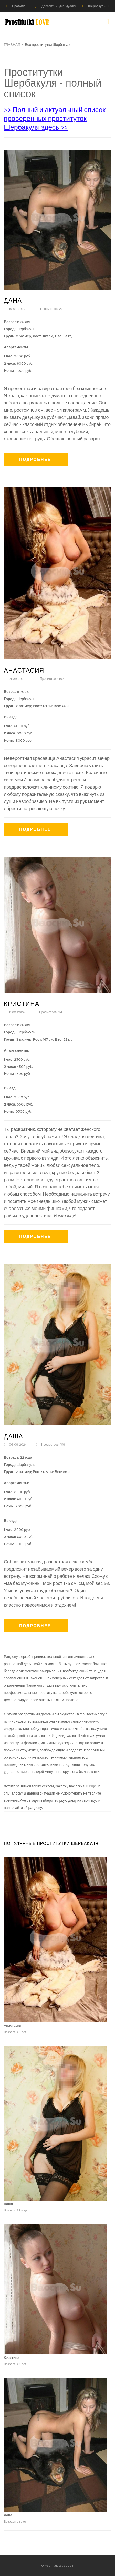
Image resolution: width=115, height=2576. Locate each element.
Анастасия (24, 670)
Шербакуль (97, 6)
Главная (12, 44)
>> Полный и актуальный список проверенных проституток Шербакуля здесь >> (55, 118)
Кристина (21, 1003)
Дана (13, 300)
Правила (18, 6)
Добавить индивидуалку (58, 6)
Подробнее (35, 459)
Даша (13, 1436)
